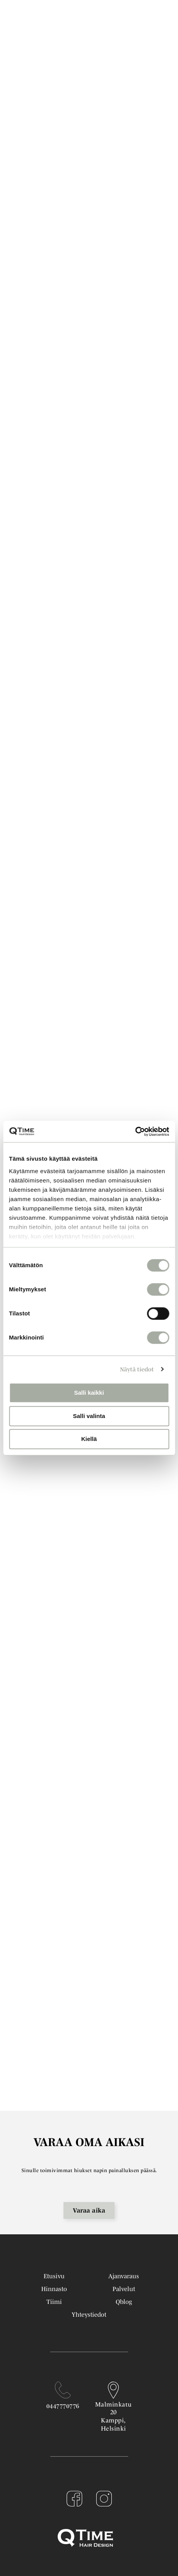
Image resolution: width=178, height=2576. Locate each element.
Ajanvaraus (123, 2275)
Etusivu (54, 2275)
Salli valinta (89, 1416)
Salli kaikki (89, 1392)
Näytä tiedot (137, 1369)
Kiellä (89, 1439)
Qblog (124, 2301)
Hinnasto (54, 2288)
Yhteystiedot (89, 2314)
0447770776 (62, 2405)
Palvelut (124, 2288)
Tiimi (54, 2301)
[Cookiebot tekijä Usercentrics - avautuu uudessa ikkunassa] (135, 1131)
